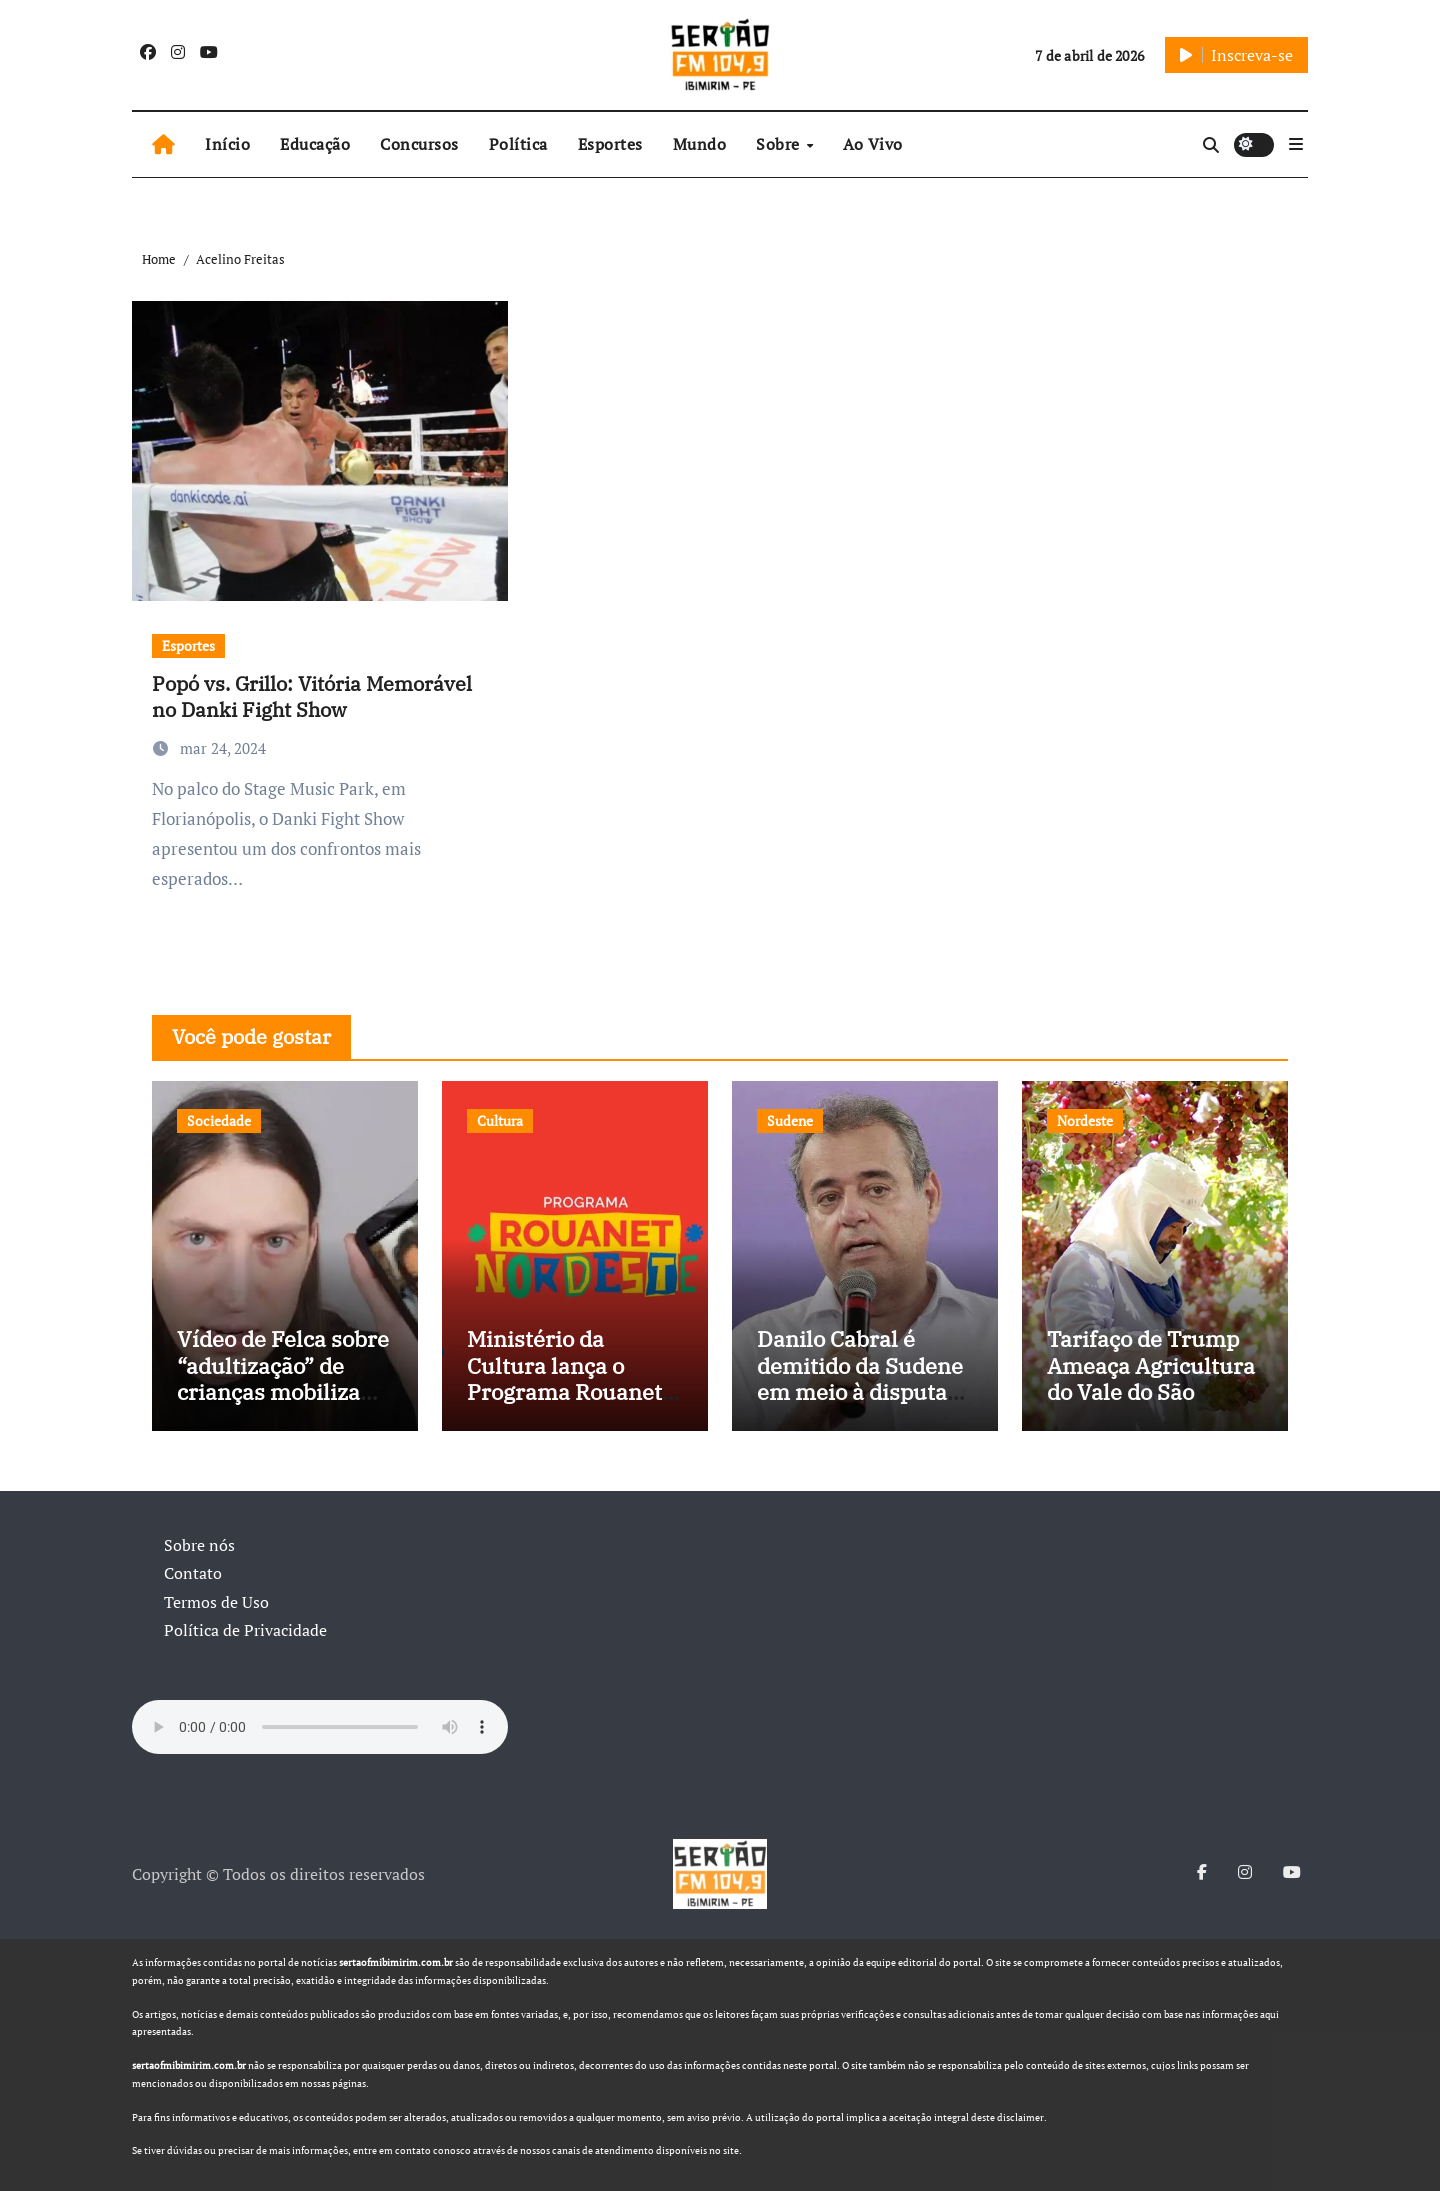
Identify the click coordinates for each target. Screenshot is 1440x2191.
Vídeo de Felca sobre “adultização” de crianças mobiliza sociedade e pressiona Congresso (284, 1391)
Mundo (700, 144)
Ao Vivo (873, 144)
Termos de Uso (216, 1602)
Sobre (780, 144)
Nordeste (1085, 1120)
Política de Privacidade (245, 1630)
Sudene (790, 1120)
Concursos (419, 144)
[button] (1296, 144)
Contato (193, 1573)
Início (227, 144)
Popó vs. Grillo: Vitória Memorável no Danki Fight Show (312, 696)
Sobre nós (199, 1545)
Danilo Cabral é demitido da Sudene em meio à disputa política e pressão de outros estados (862, 1391)
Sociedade (219, 1120)
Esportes (610, 144)
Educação (315, 144)
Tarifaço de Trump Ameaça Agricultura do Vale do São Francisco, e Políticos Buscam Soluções (1151, 1404)
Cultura (500, 1120)
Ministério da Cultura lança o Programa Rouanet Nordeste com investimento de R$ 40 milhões (567, 1404)
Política (518, 144)
